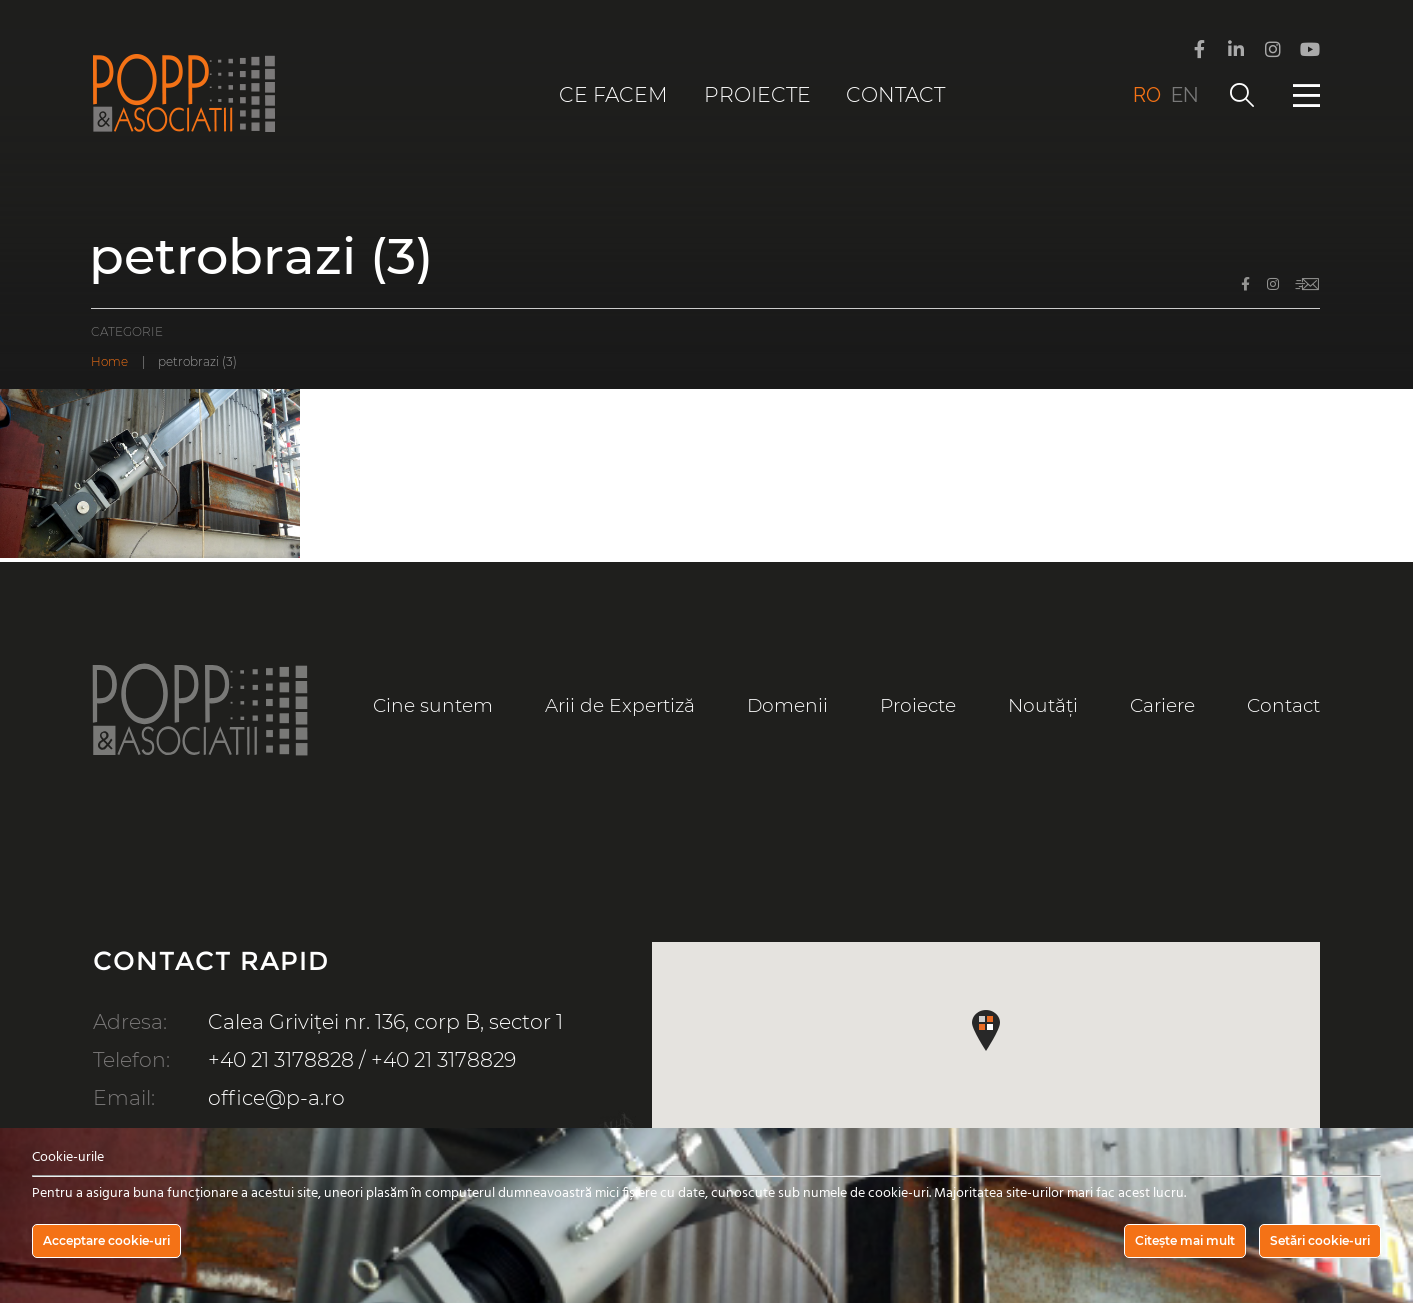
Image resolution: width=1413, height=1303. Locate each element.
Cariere (1162, 705)
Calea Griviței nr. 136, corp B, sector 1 (385, 1021)
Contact (895, 94)
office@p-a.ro (276, 1097)
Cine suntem (433, 705)
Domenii (787, 705)
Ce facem (613, 94)
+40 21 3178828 (281, 1059)
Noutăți (1043, 705)
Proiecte (757, 94)
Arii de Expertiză (620, 705)
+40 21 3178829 (443, 1059)
